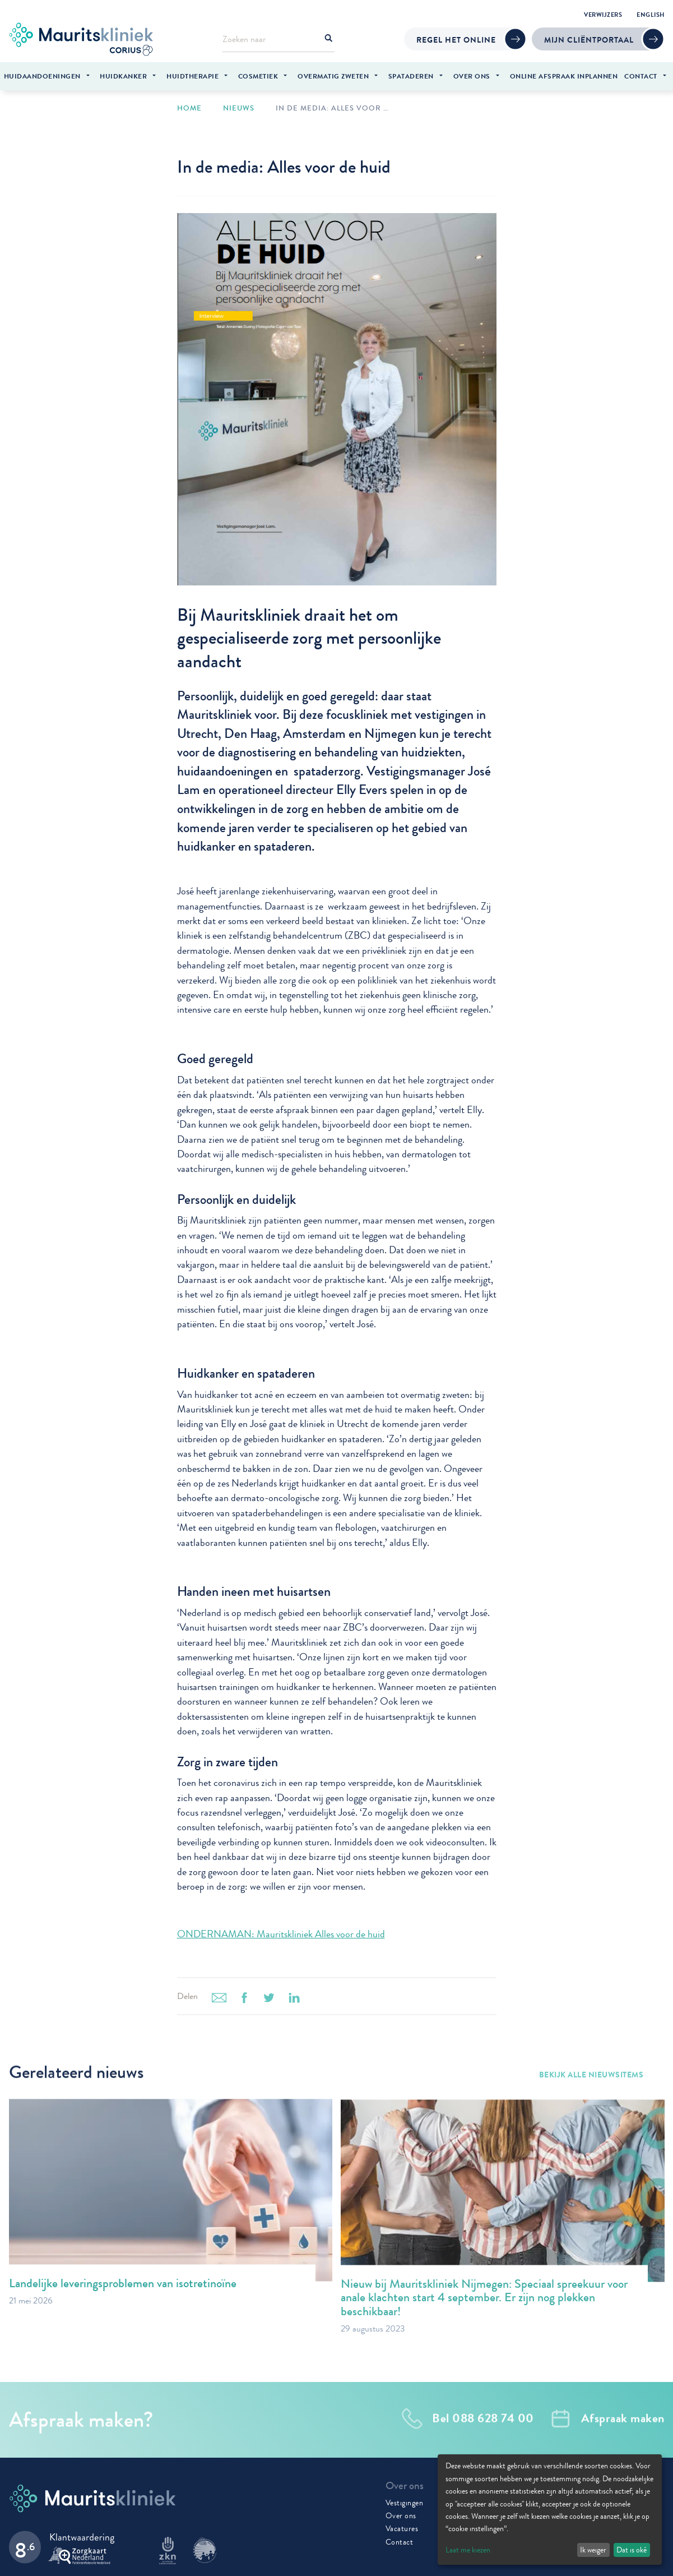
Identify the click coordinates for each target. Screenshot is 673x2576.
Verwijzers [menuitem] (603, 14)
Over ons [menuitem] (471, 76)
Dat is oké (631, 2549)
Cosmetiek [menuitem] (258, 76)
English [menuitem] (651, 14)
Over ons (401, 2514)
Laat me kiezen (467, 2549)
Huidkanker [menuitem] (123, 76)
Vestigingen (405, 2501)
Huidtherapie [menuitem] (192, 76)
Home (189, 106)
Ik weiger (593, 2549)
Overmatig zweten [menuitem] (333, 76)
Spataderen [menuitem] (411, 76)
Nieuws (238, 106)
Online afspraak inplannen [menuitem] (564, 76)
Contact (400, 2540)
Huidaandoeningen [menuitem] (42, 76)
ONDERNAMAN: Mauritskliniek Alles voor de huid (281, 1933)
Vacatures (402, 2527)
